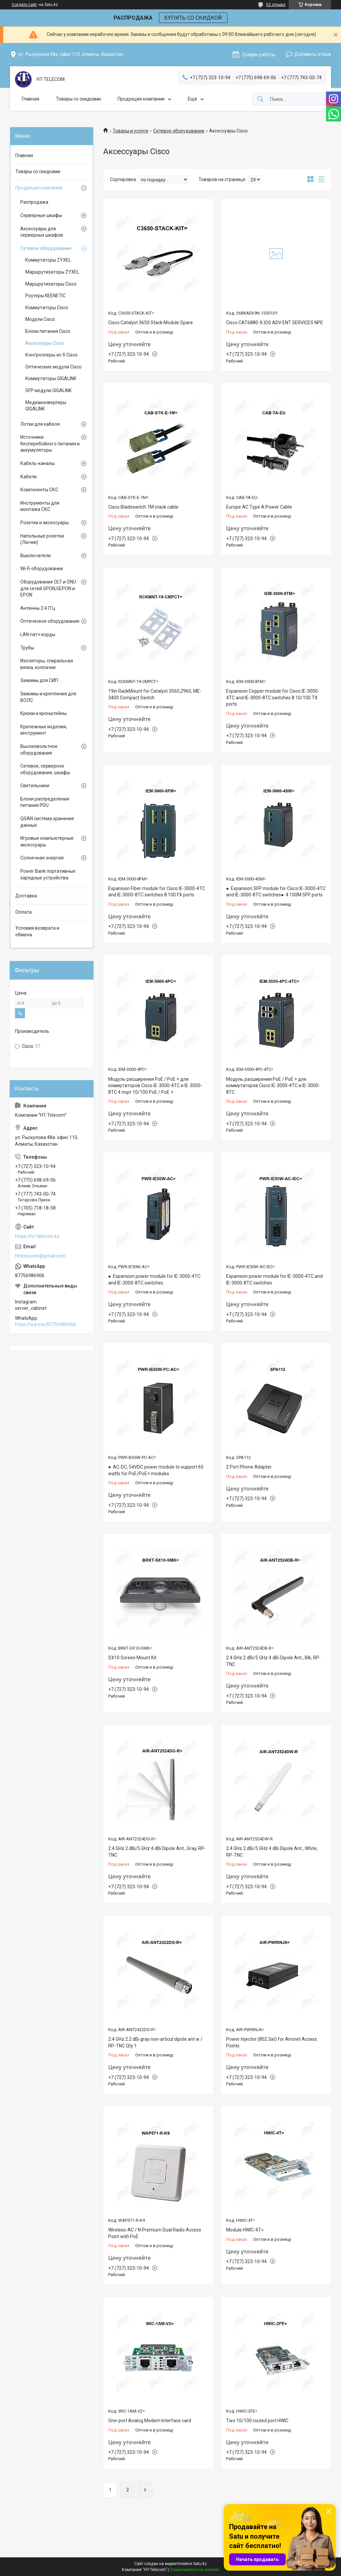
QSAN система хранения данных (47, 822)
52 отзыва (275, 4)
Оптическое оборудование (50, 621)
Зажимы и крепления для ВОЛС (48, 697)
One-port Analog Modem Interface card (149, 2420)
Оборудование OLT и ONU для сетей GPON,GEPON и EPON (48, 588)
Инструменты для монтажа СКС (39, 506)
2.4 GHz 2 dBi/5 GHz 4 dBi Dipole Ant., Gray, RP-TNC (157, 1852)
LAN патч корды (37, 634)
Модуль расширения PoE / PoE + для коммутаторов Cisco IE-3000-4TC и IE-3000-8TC (273, 1085)
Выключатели (35, 555)
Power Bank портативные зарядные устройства (48, 874)
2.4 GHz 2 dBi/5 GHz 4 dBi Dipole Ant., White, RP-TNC (272, 1852)
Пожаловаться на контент (194, 2569)
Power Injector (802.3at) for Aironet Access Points (271, 2042)
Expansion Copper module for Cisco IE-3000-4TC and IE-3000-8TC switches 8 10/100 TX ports (272, 697)
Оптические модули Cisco (53, 366)
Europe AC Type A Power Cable (259, 507)
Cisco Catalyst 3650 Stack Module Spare (150, 322)
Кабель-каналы (37, 463)
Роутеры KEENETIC (45, 295)
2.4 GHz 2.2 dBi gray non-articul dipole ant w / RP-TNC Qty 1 (155, 2042)
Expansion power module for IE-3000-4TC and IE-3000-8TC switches (274, 1280)
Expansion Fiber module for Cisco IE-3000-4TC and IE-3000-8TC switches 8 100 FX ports (156, 892)
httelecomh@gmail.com (40, 1256)
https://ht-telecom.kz (37, 1236)
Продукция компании (141, 99)
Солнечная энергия (42, 857)
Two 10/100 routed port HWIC (257, 2420)
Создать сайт (24, 4)
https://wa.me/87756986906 (45, 1324)
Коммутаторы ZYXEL (48, 260)
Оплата (23, 912)
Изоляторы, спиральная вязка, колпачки (46, 664)
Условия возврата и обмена (37, 931)
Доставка (26, 895)
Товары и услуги (130, 130)
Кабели (28, 476)
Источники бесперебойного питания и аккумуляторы (50, 443)
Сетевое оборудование (178, 130)
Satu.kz (200, 2563)
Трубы (27, 647)
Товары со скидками (78, 99)
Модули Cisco (40, 319)
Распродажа (34, 202)
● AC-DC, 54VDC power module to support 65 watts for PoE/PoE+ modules (155, 1470)
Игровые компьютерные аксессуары (47, 841)
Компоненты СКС (39, 489)
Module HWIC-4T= (245, 2229)
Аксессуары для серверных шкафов (41, 232)
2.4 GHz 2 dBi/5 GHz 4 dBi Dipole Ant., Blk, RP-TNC (273, 1661)
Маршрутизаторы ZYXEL (52, 272)
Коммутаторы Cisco (46, 307)
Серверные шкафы (41, 215)
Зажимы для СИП (39, 680)
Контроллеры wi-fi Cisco (51, 354)
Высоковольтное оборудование (39, 750)
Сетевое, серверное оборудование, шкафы (45, 769)
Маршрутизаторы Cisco (51, 284)
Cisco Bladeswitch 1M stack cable (143, 507)
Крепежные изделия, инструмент (43, 730)
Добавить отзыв (312, 54)
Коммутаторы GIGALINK (50, 378)
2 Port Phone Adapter (249, 1467)
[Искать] (260, 99)
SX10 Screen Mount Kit (132, 1657)
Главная (30, 99)
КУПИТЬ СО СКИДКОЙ (193, 18)
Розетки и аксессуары (44, 522)
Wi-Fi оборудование (41, 568)
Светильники (34, 785)
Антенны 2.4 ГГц (37, 608)
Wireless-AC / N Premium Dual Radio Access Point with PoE (154, 2233)
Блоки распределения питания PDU (44, 802)
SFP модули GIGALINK (48, 390)
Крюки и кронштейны (43, 713)
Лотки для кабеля (40, 424)
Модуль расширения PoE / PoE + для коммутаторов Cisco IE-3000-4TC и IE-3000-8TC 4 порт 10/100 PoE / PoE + (155, 1085)
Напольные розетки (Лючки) (42, 539)
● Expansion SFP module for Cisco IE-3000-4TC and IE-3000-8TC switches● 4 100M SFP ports (276, 892)
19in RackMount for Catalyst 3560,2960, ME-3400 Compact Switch (154, 694)
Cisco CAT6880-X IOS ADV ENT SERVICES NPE (274, 322)
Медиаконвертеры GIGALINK (45, 406)
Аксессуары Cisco (44, 343)
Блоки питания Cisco (47, 331)
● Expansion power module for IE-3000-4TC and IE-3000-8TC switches (154, 1280)
